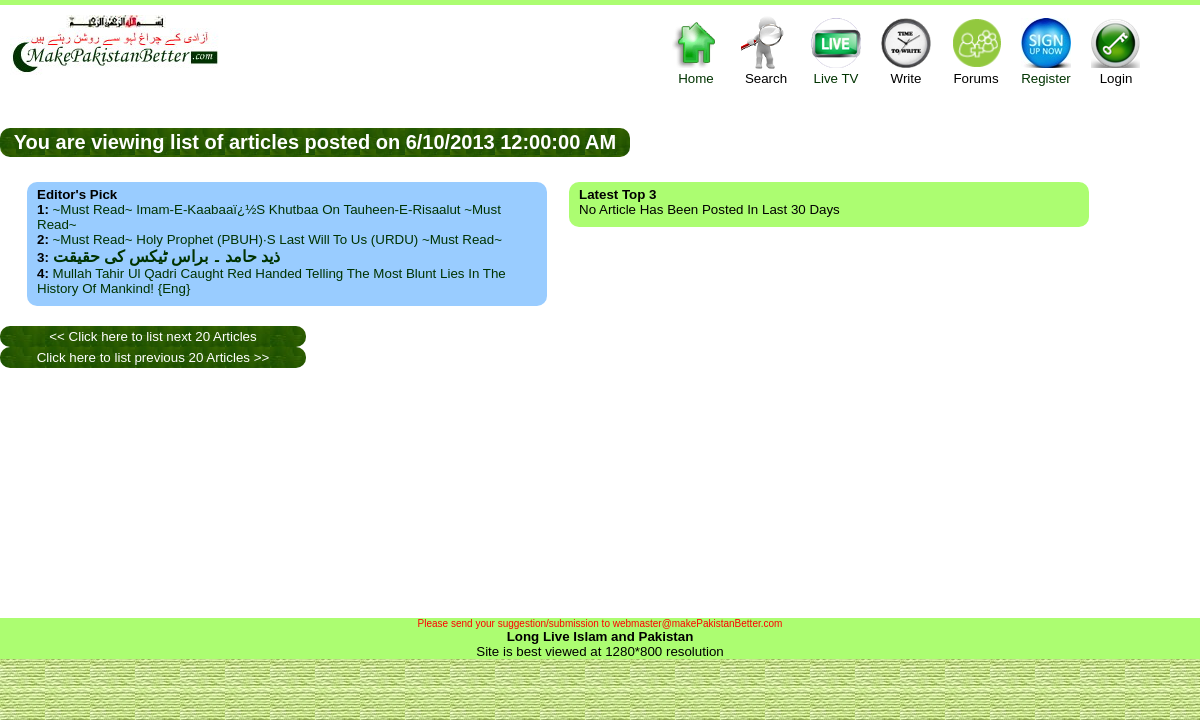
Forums (976, 50)
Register (1046, 50)
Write (906, 50)
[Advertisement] (150, 493)
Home (696, 50)
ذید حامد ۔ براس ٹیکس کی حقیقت (166, 256)
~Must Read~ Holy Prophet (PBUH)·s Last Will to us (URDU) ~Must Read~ (277, 239)
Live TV (836, 50)
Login (1116, 50)
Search (766, 50)
